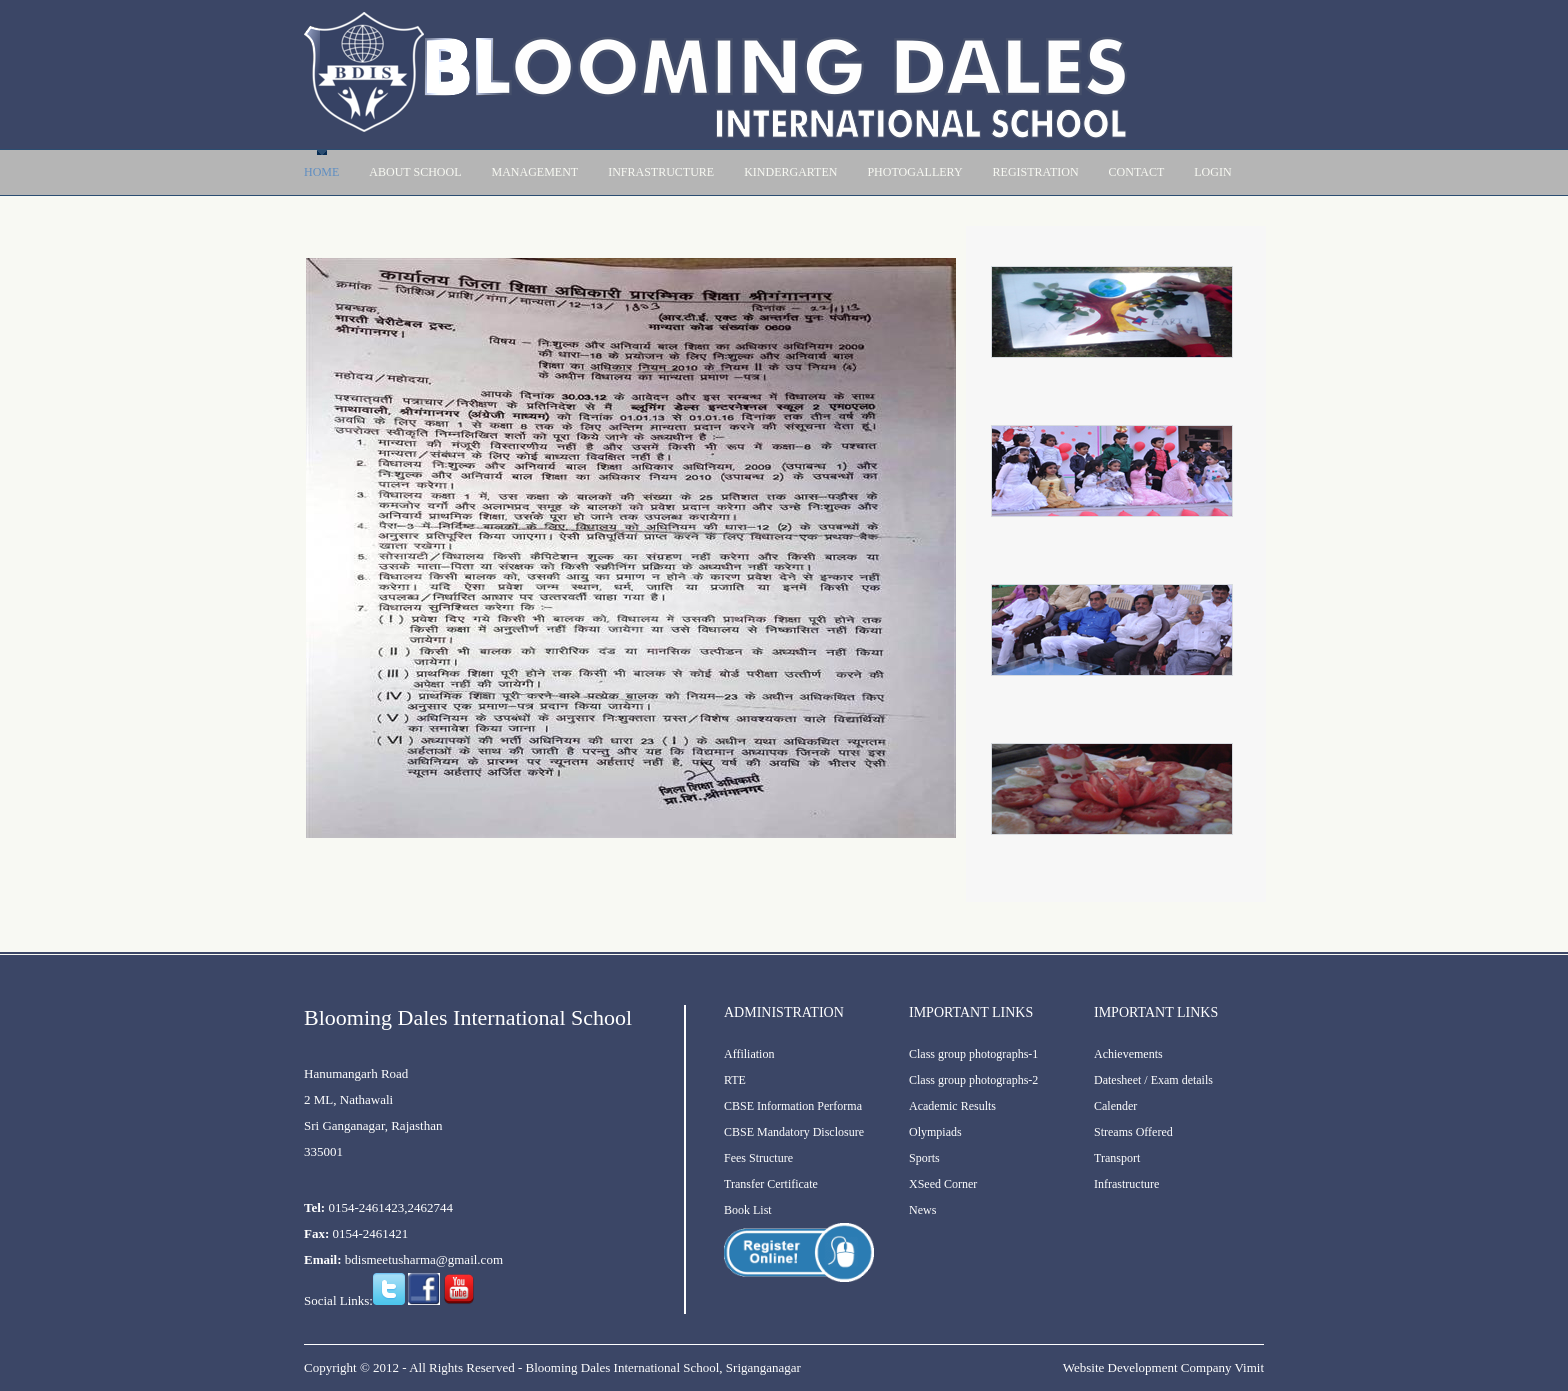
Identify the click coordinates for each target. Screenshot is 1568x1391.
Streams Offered (1133, 1132)
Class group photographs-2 (973, 1080)
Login (1212, 172)
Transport (1117, 1158)
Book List (748, 1210)
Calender (1115, 1106)
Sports (924, 1158)
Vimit (1249, 1367)
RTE (735, 1080)
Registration (1036, 172)
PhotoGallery (914, 172)
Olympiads (935, 1132)
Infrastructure (661, 172)
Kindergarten (790, 172)
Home (321, 172)
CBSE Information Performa (793, 1106)
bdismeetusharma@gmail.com (424, 1259)
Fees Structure (758, 1158)
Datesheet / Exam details (1153, 1080)
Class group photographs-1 (973, 1054)
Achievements (1128, 1054)
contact (1137, 172)
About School (415, 172)
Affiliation (749, 1054)
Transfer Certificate (771, 1184)
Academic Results (952, 1106)
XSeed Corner (943, 1184)
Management (534, 172)
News (922, 1210)
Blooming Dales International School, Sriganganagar (662, 1367)
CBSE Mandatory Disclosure (794, 1132)
